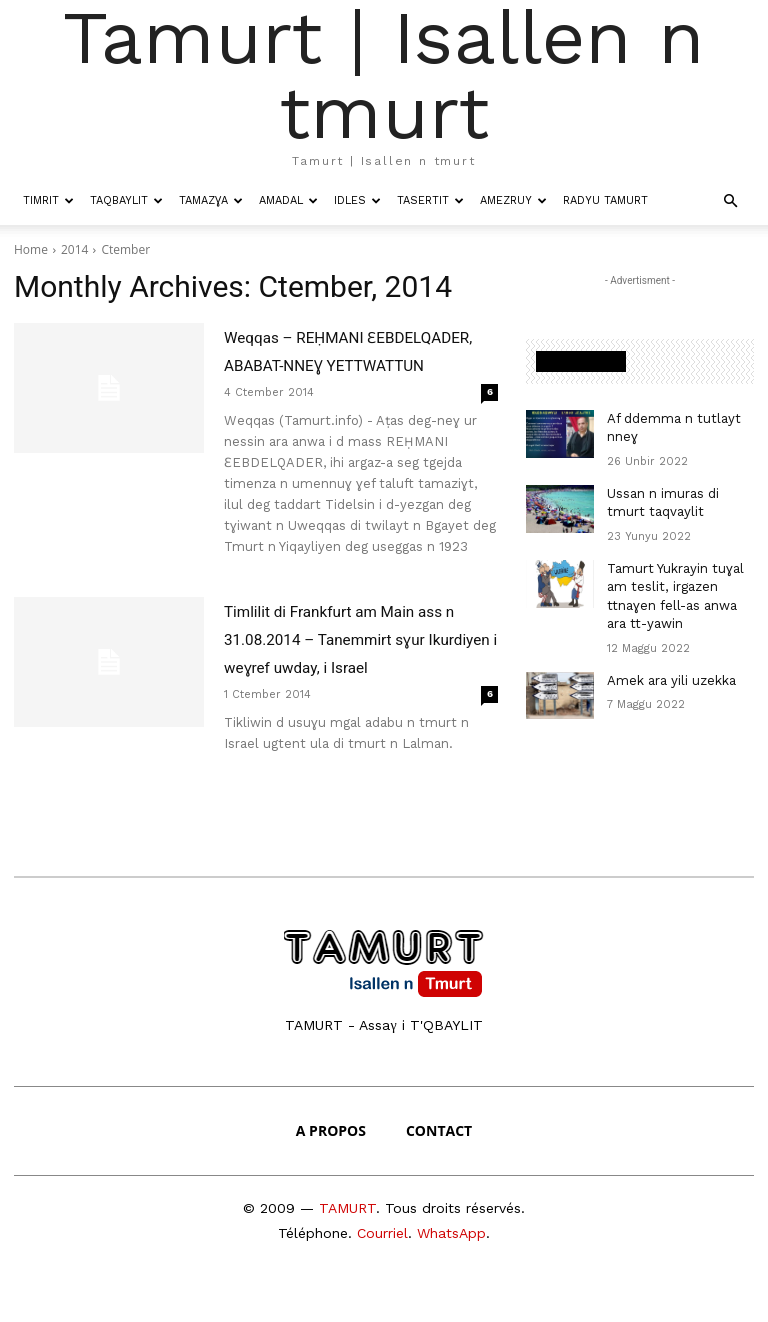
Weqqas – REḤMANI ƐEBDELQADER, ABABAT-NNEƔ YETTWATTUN (340, 365)
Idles (357, 200)
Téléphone (313, 1261)
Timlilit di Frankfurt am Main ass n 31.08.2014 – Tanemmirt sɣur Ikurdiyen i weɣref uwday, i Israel (352, 667)
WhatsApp (451, 1261)
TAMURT (347, 1236)
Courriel (382, 1261)
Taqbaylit (126, 200)
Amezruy (513, 200)
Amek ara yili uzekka (669, 666)
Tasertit (430, 200)
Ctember (125, 249)
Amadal (288, 200)
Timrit (48, 200)
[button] (730, 200)
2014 (74, 249)
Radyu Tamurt (605, 200)
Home (31, 249)
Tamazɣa (211, 200)
